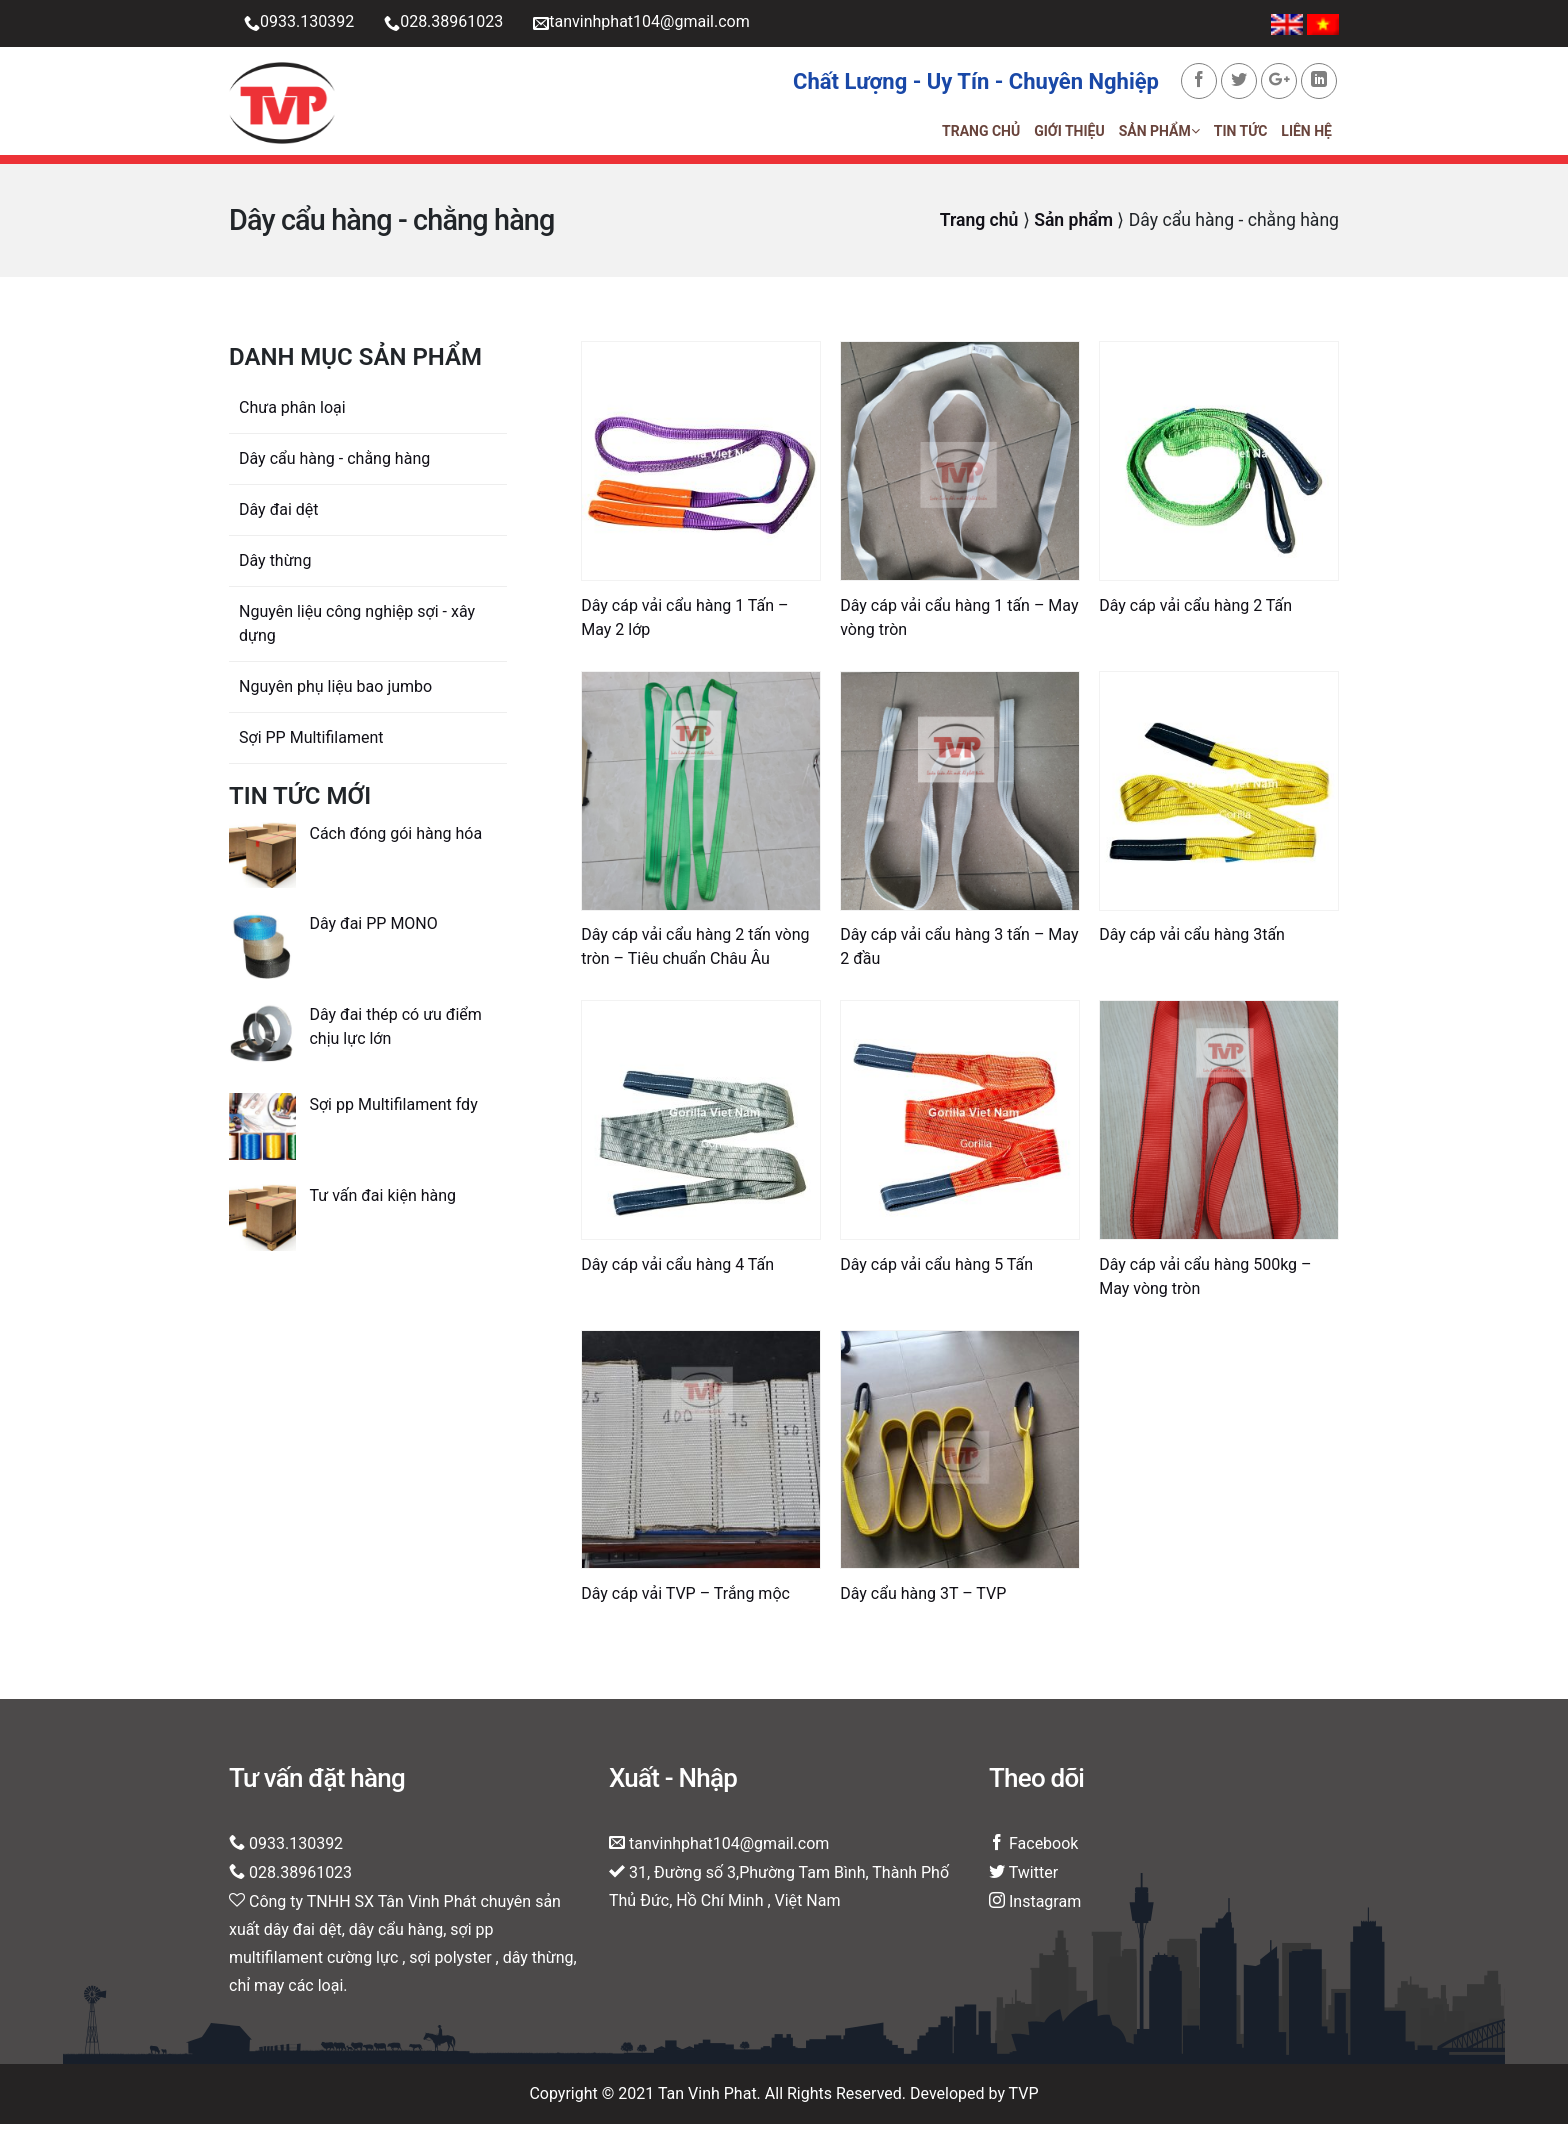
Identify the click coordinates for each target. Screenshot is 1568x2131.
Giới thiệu (1069, 135)
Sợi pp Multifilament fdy (393, 1112)
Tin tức (1241, 135)
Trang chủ (981, 135)
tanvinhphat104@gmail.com (641, 23)
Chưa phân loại (292, 414)
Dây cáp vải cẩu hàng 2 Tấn (1195, 612)
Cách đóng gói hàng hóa (395, 840)
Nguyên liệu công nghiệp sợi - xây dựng (357, 630)
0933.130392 (299, 23)
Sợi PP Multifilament (311, 744)
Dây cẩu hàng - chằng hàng (334, 465)
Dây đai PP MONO (373, 930)
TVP (1024, 2100)
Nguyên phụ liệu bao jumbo (335, 693)
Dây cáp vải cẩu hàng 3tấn (1192, 942)
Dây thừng (275, 567)
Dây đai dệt (279, 516)
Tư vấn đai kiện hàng (382, 1202)
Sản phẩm (1159, 135)
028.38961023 (443, 23)
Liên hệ (1306, 135)
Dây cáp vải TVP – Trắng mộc (685, 1600)
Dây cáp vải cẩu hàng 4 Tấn (677, 1271)
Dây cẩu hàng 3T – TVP (923, 1600)
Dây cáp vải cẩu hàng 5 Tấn (936, 1271)
